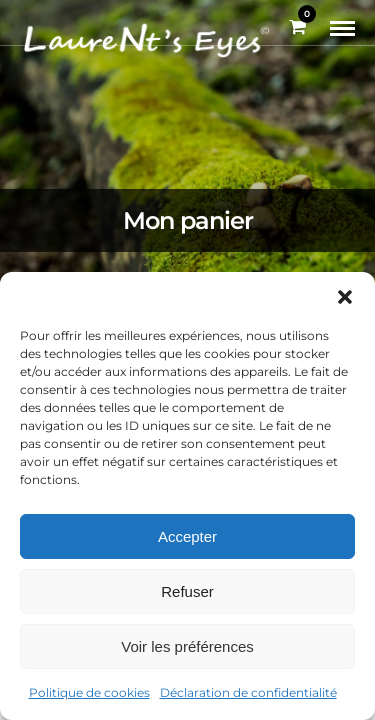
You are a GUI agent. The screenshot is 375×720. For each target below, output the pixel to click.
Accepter (187, 536)
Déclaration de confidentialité (248, 692)
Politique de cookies (89, 692)
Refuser (187, 591)
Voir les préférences (187, 646)
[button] (345, 297)
